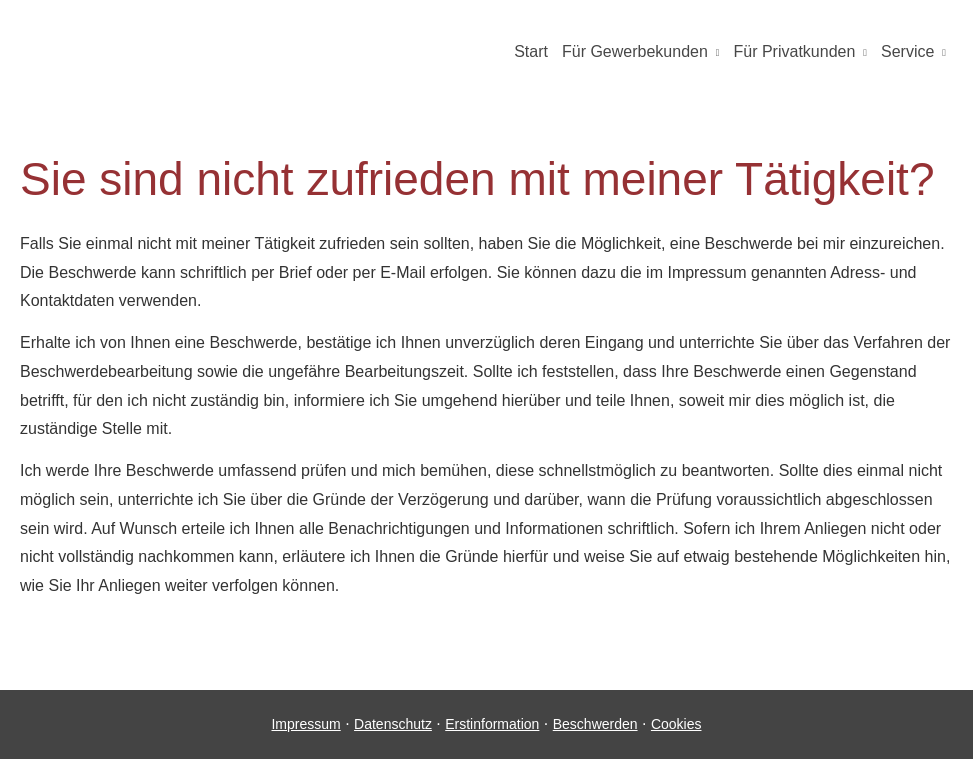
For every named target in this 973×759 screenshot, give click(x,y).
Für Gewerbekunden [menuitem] (635, 51)
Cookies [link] (676, 724)
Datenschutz (393, 724)
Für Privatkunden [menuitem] (794, 51)
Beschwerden (595, 724)
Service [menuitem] (907, 51)
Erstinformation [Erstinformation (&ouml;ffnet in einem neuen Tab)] (492, 724)
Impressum (305, 724)
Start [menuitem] (531, 51)
